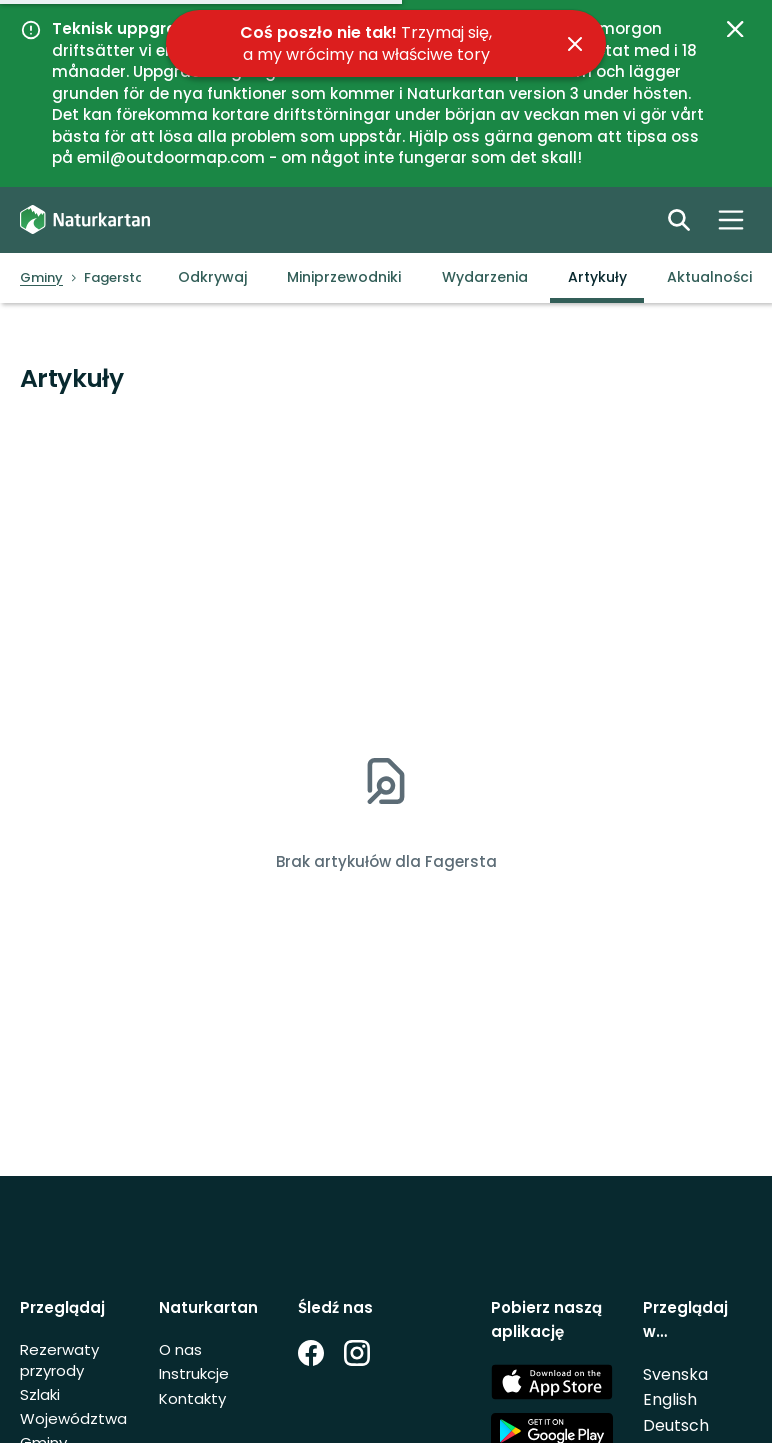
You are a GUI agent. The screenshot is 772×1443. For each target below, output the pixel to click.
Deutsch (676, 1425)
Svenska (675, 1374)
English (670, 1399)
